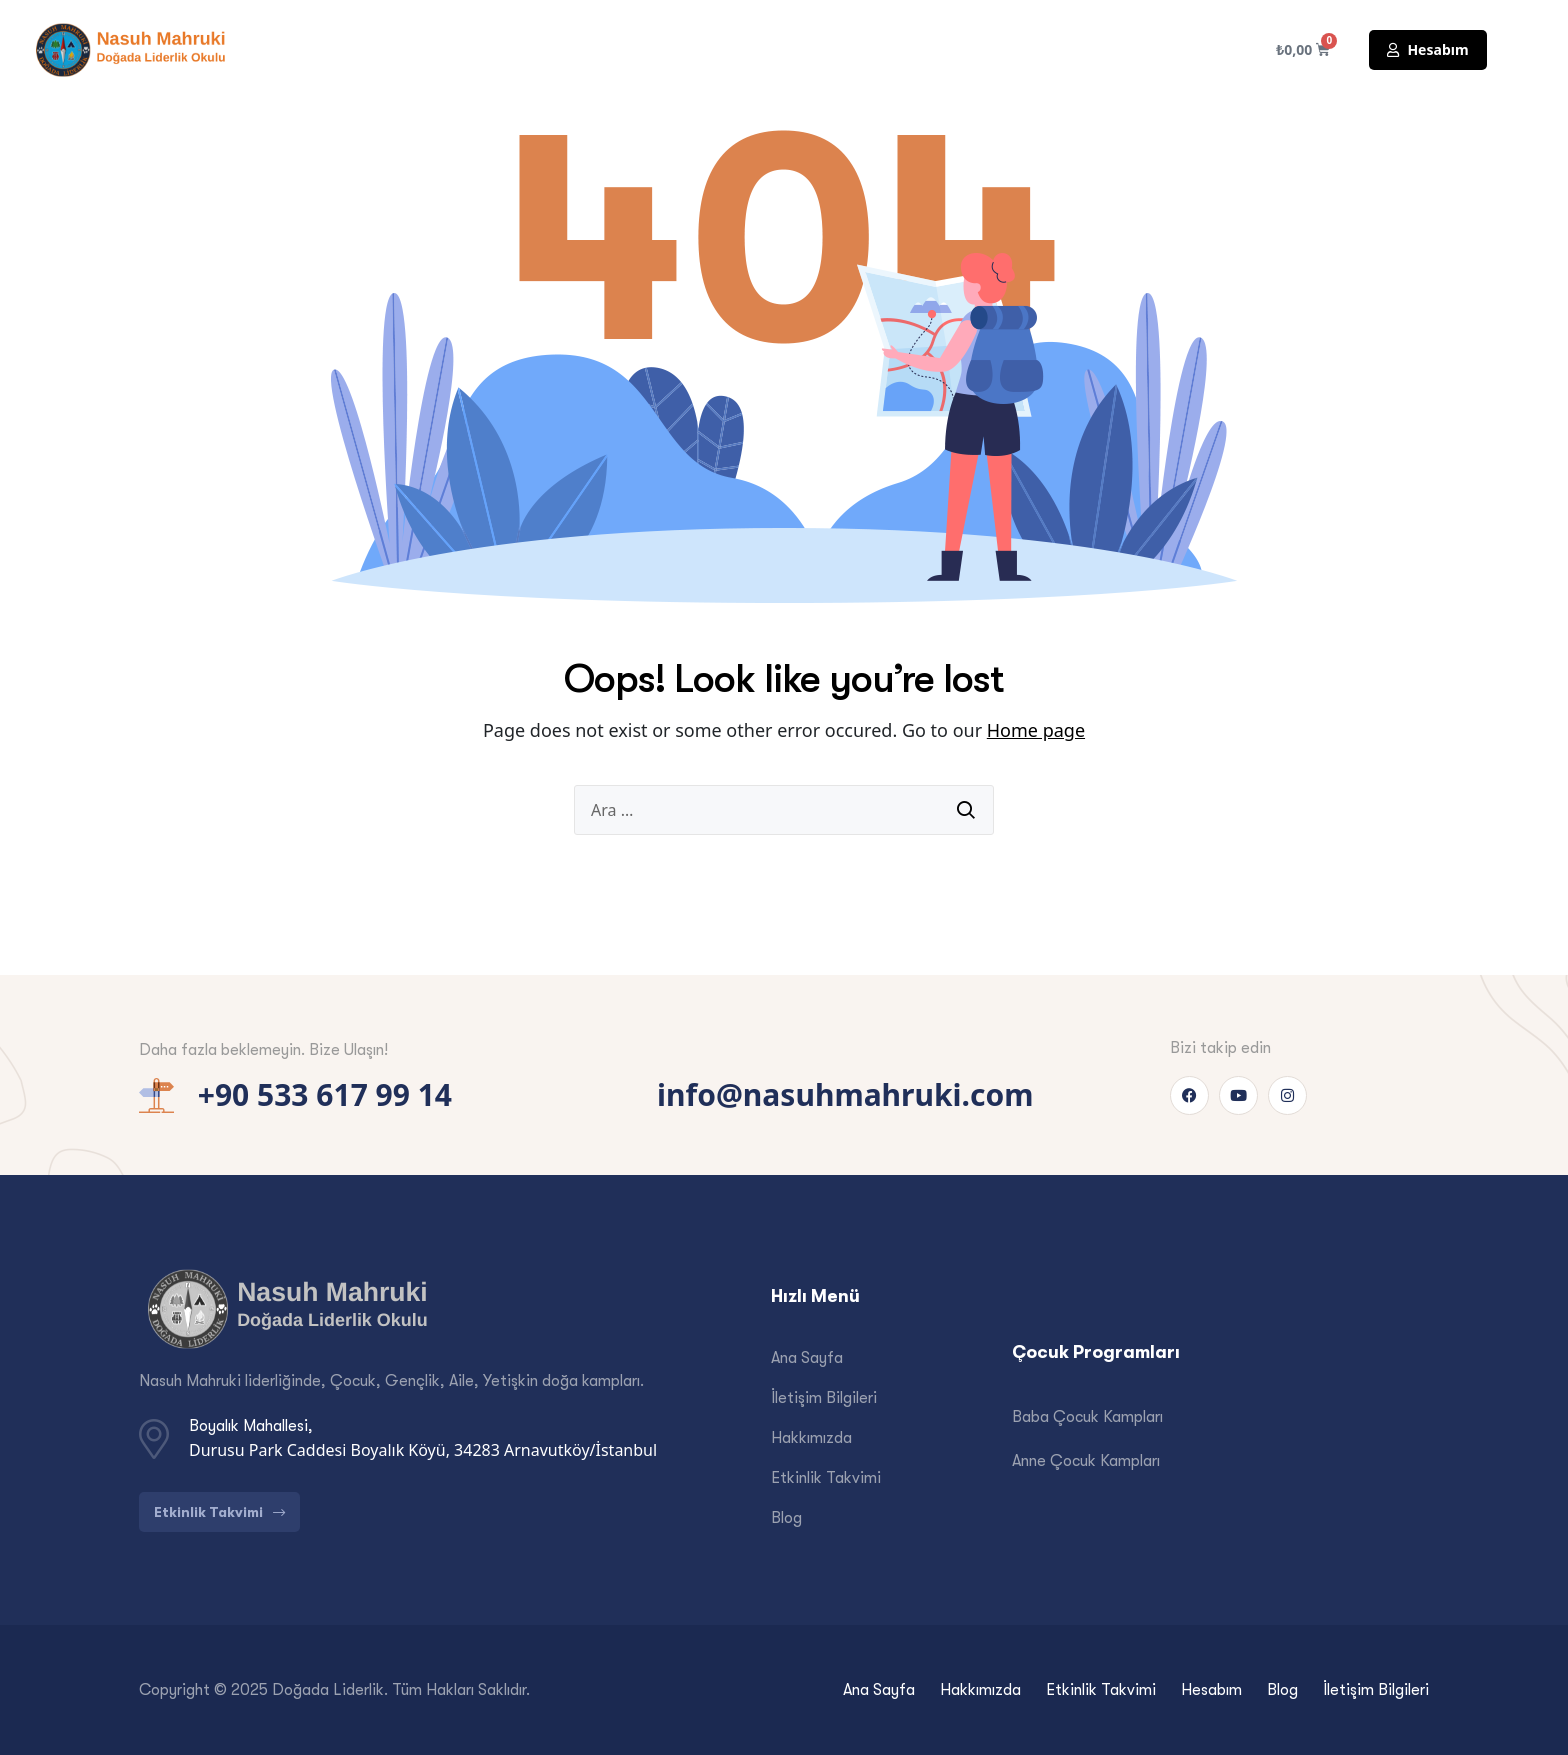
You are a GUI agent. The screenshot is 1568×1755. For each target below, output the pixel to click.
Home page (1036, 730)
